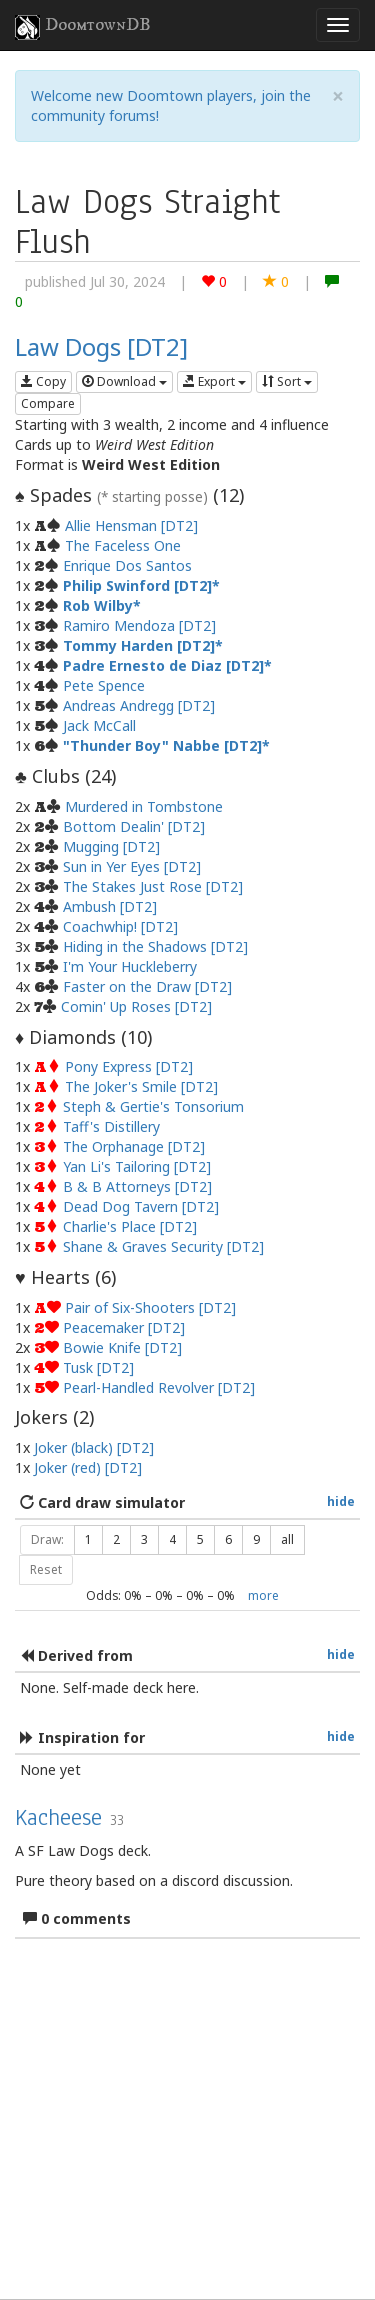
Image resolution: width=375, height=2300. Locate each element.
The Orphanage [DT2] (134, 1146)
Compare (48, 403)
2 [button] (116, 1539)
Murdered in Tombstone (144, 806)
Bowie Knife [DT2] (122, 1347)
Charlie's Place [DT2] (130, 1226)
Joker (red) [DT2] (88, 1467)
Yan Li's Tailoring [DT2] (137, 1166)
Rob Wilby (98, 605)
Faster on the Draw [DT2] (147, 986)
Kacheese (58, 1817)
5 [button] (200, 1539)
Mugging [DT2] (111, 846)
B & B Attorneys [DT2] (137, 1186)
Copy (43, 381)
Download (124, 381)
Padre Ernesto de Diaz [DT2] (163, 665)
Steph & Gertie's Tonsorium (153, 1106)
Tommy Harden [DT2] (139, 645)
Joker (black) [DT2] (94, 1447)
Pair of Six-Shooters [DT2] (150, 1307)
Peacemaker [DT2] (124, 1327)
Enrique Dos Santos (127, 565)
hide (341, 1501)
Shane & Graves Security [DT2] (163, 1246)
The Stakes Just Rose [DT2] (153, 886)
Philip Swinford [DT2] (137, 585)
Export (214, 381)
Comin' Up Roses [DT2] (136, 1006)
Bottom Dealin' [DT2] (134, 826)
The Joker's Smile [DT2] (141, 1086)
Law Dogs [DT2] (101, 346)
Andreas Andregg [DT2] (139, 705)
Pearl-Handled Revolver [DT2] (159, 1387)
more (263, 1595)
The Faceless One (123, 545)
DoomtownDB (83, 27)
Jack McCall (99, 725)
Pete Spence (104, 685)
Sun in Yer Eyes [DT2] (132, 866)
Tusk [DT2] (98, 1367)
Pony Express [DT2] (129, 1066)
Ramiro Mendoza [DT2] (139, 625)
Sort (287, 381)
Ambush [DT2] (110, 906)
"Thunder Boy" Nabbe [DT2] (162, 745)
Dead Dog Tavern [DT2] (141, 1206)
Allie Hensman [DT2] (131, 525)
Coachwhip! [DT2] (120, 926)
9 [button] (256, 1539)
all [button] (287, 1539)
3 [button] (144, 1539)
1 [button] (88, 1539)
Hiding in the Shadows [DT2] (155, 946)
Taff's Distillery (111, 1126)
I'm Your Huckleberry (130, 966)
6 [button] (228, 1539)
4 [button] (172, 1539)
